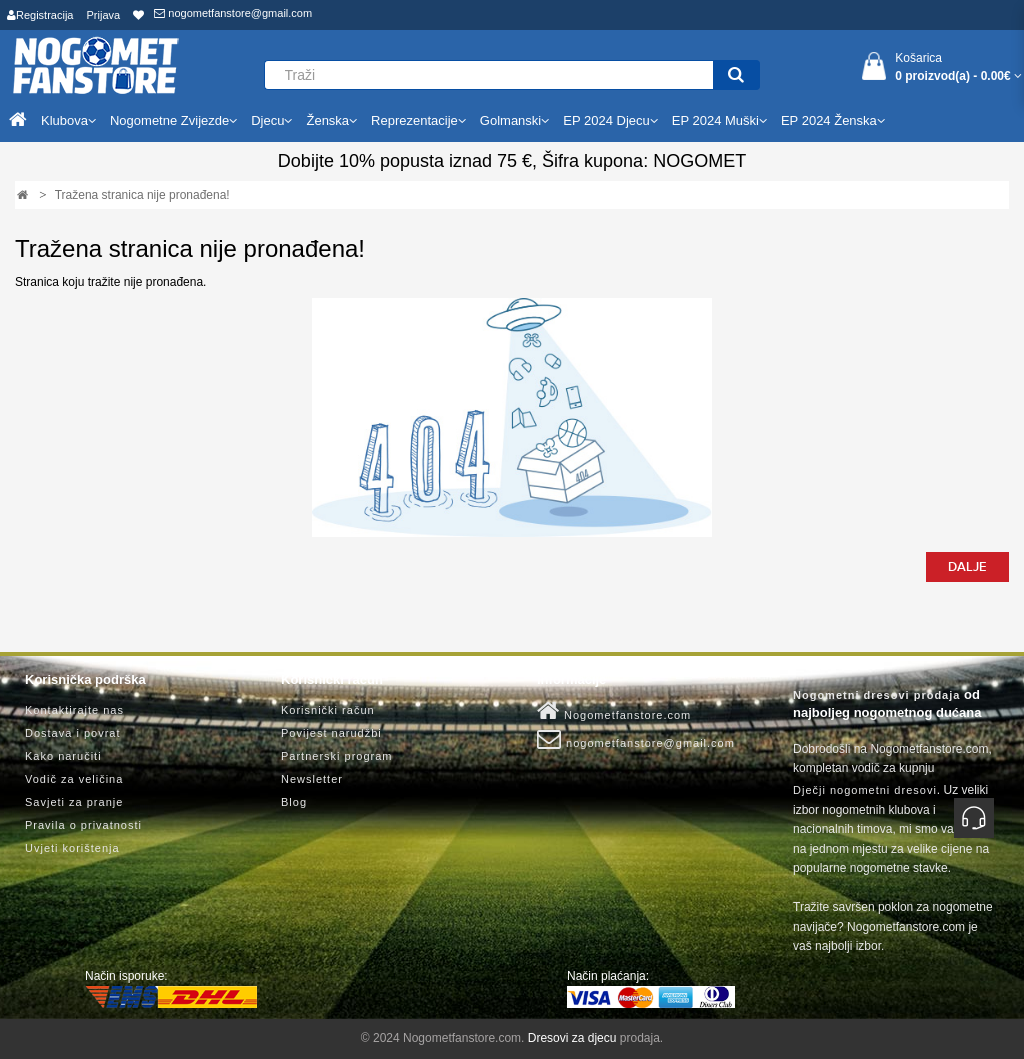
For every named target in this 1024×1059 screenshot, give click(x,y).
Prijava (104, 15)
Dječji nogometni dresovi (865, 790)
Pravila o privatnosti (83, 825)
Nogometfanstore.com (614, 711)
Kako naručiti (63, 756)
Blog (294, 802)
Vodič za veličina (74, 779)
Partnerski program (337, 756)
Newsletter (312, 779)
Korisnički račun (328, 710)
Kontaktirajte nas (74, 710)
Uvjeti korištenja (72, 848)
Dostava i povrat (72, 733)
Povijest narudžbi (331, 733)
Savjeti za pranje (74, 802)
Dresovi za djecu (572, 1038)
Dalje (967, 567)
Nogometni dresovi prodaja (876, 695)
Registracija (40, 15)
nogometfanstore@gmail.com (233, 13)
